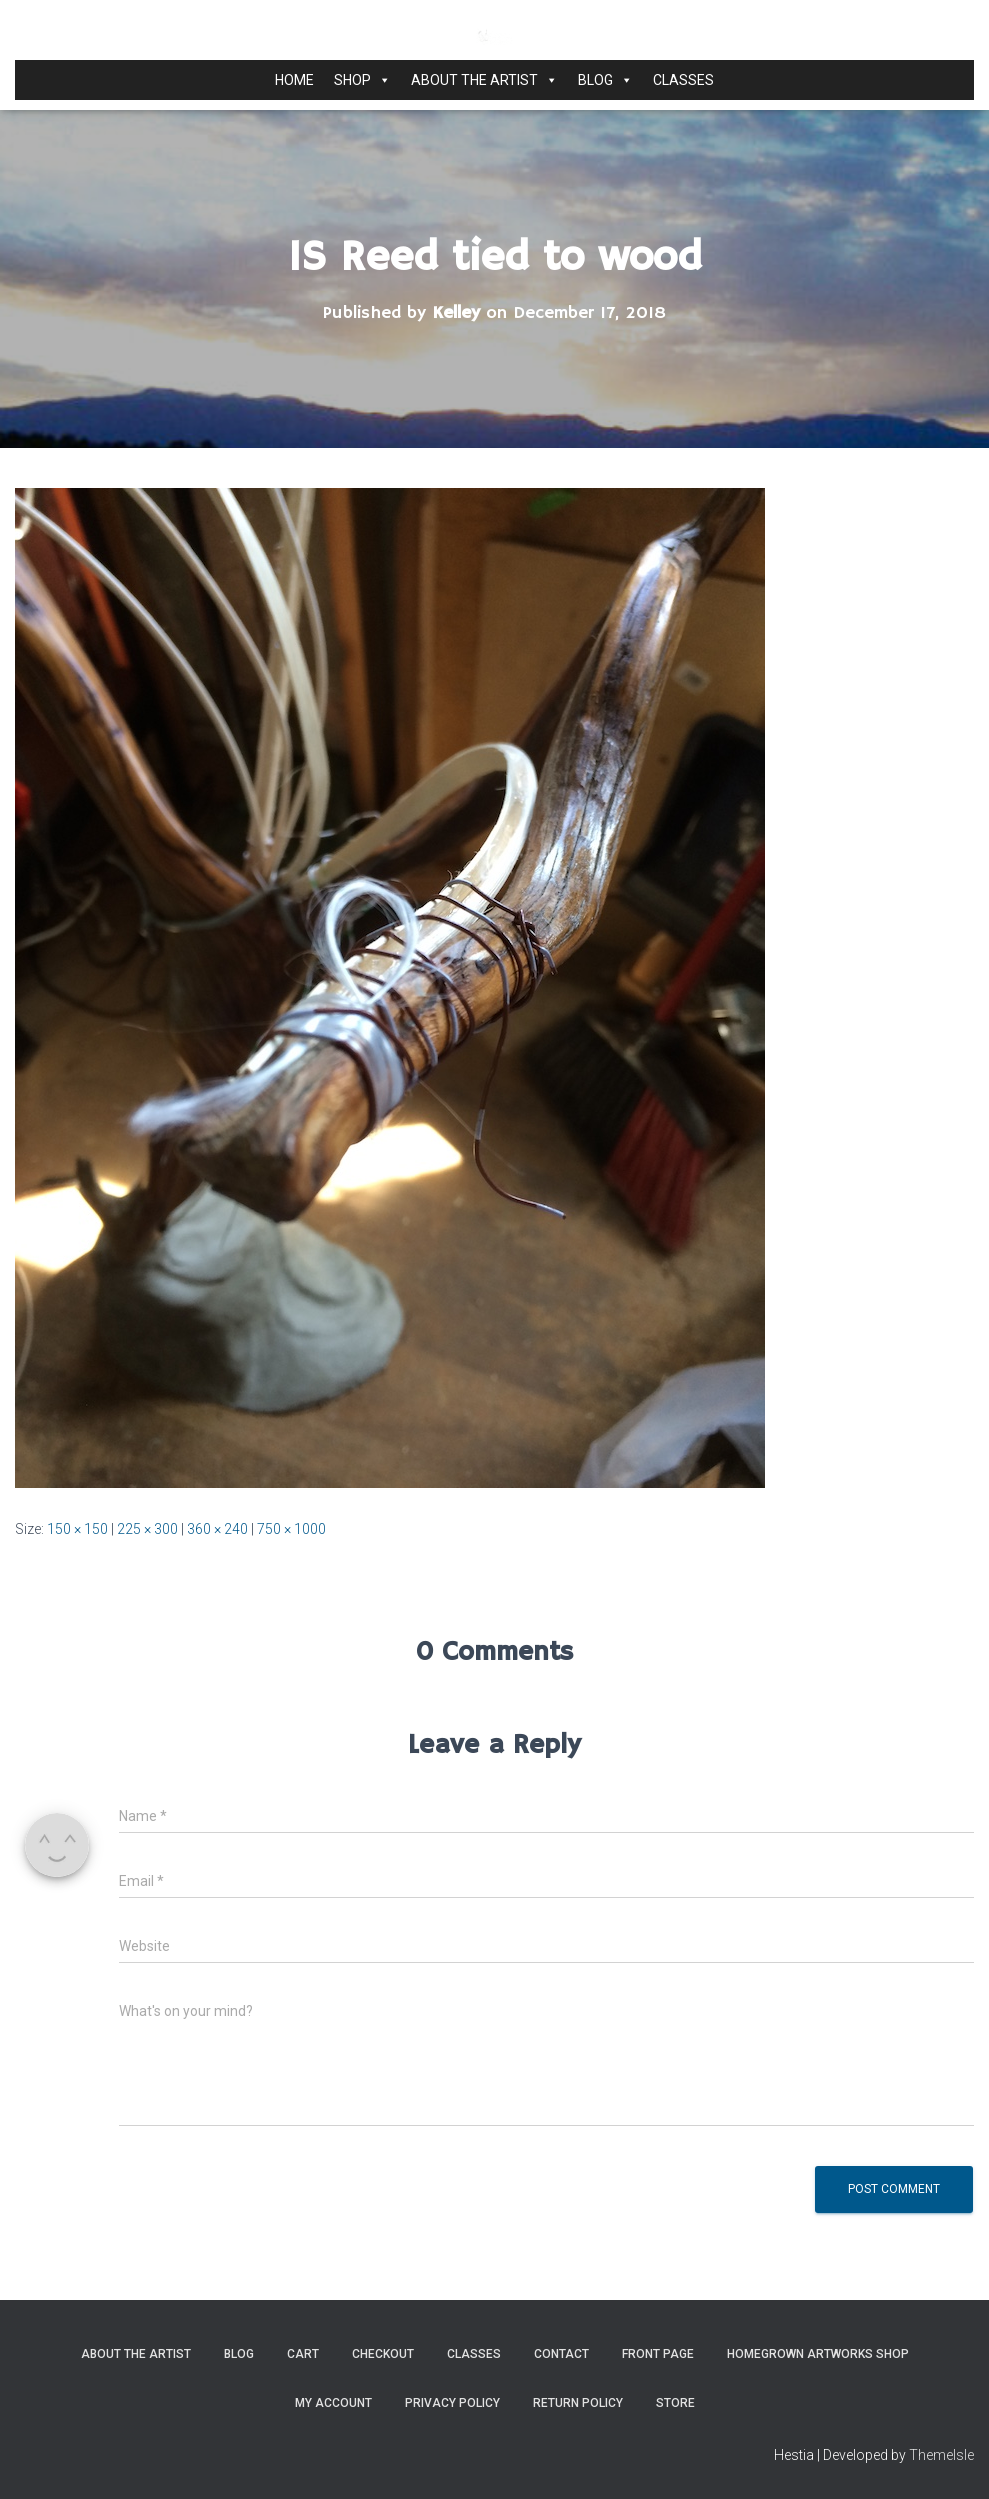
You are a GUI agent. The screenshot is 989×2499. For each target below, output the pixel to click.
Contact (561, 2354)
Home (294, 80)
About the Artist (484, 80)
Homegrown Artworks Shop (818, 2354)
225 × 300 (147, 1529)
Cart (303, 2354)
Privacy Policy (452, 2403)
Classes (683, 80)
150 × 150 (77, 1529)
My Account (333, 2403)
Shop (362, 80)
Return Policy (578, 2403)
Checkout (383, 2354)
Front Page (658, 2354)
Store (675, 2403)
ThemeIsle (941, 2455)
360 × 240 (217, 1529)
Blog (605, 80)
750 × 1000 (291, 1529)
